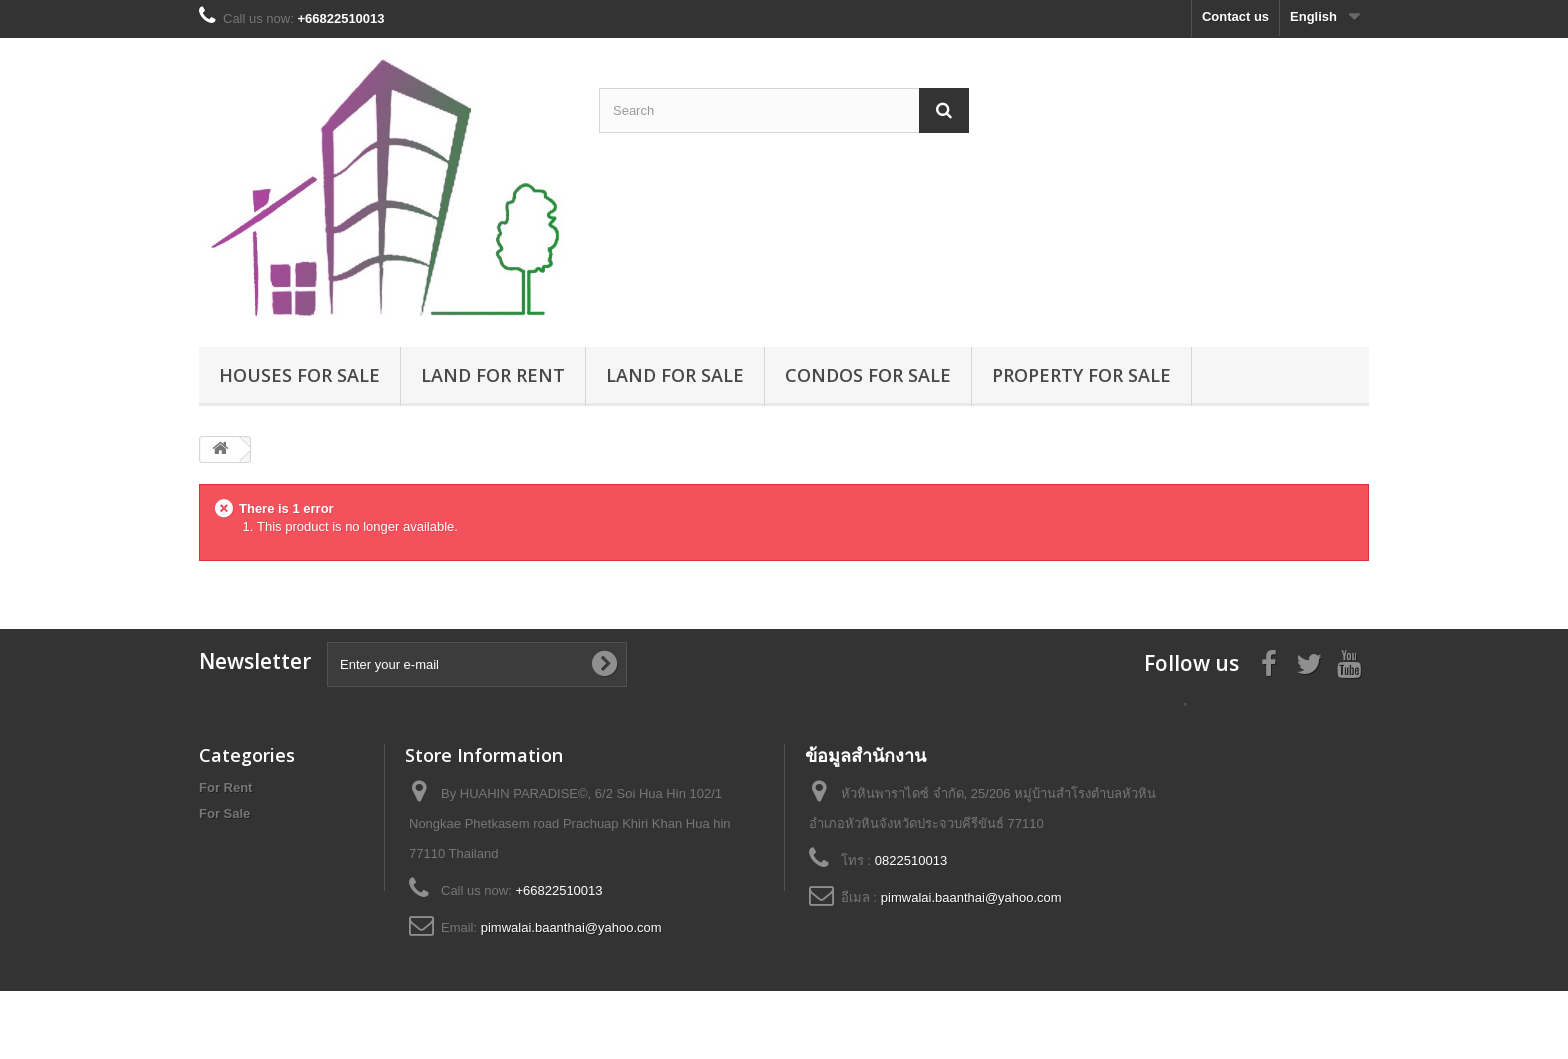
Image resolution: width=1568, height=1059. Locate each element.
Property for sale (1081, 375)
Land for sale (675, 375)
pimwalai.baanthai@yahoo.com (571, 927)
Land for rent (493, 375)
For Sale (224, 813)
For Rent (225, 787)
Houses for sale (299, 375)
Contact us (1235, 16)
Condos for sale (868, 375)
